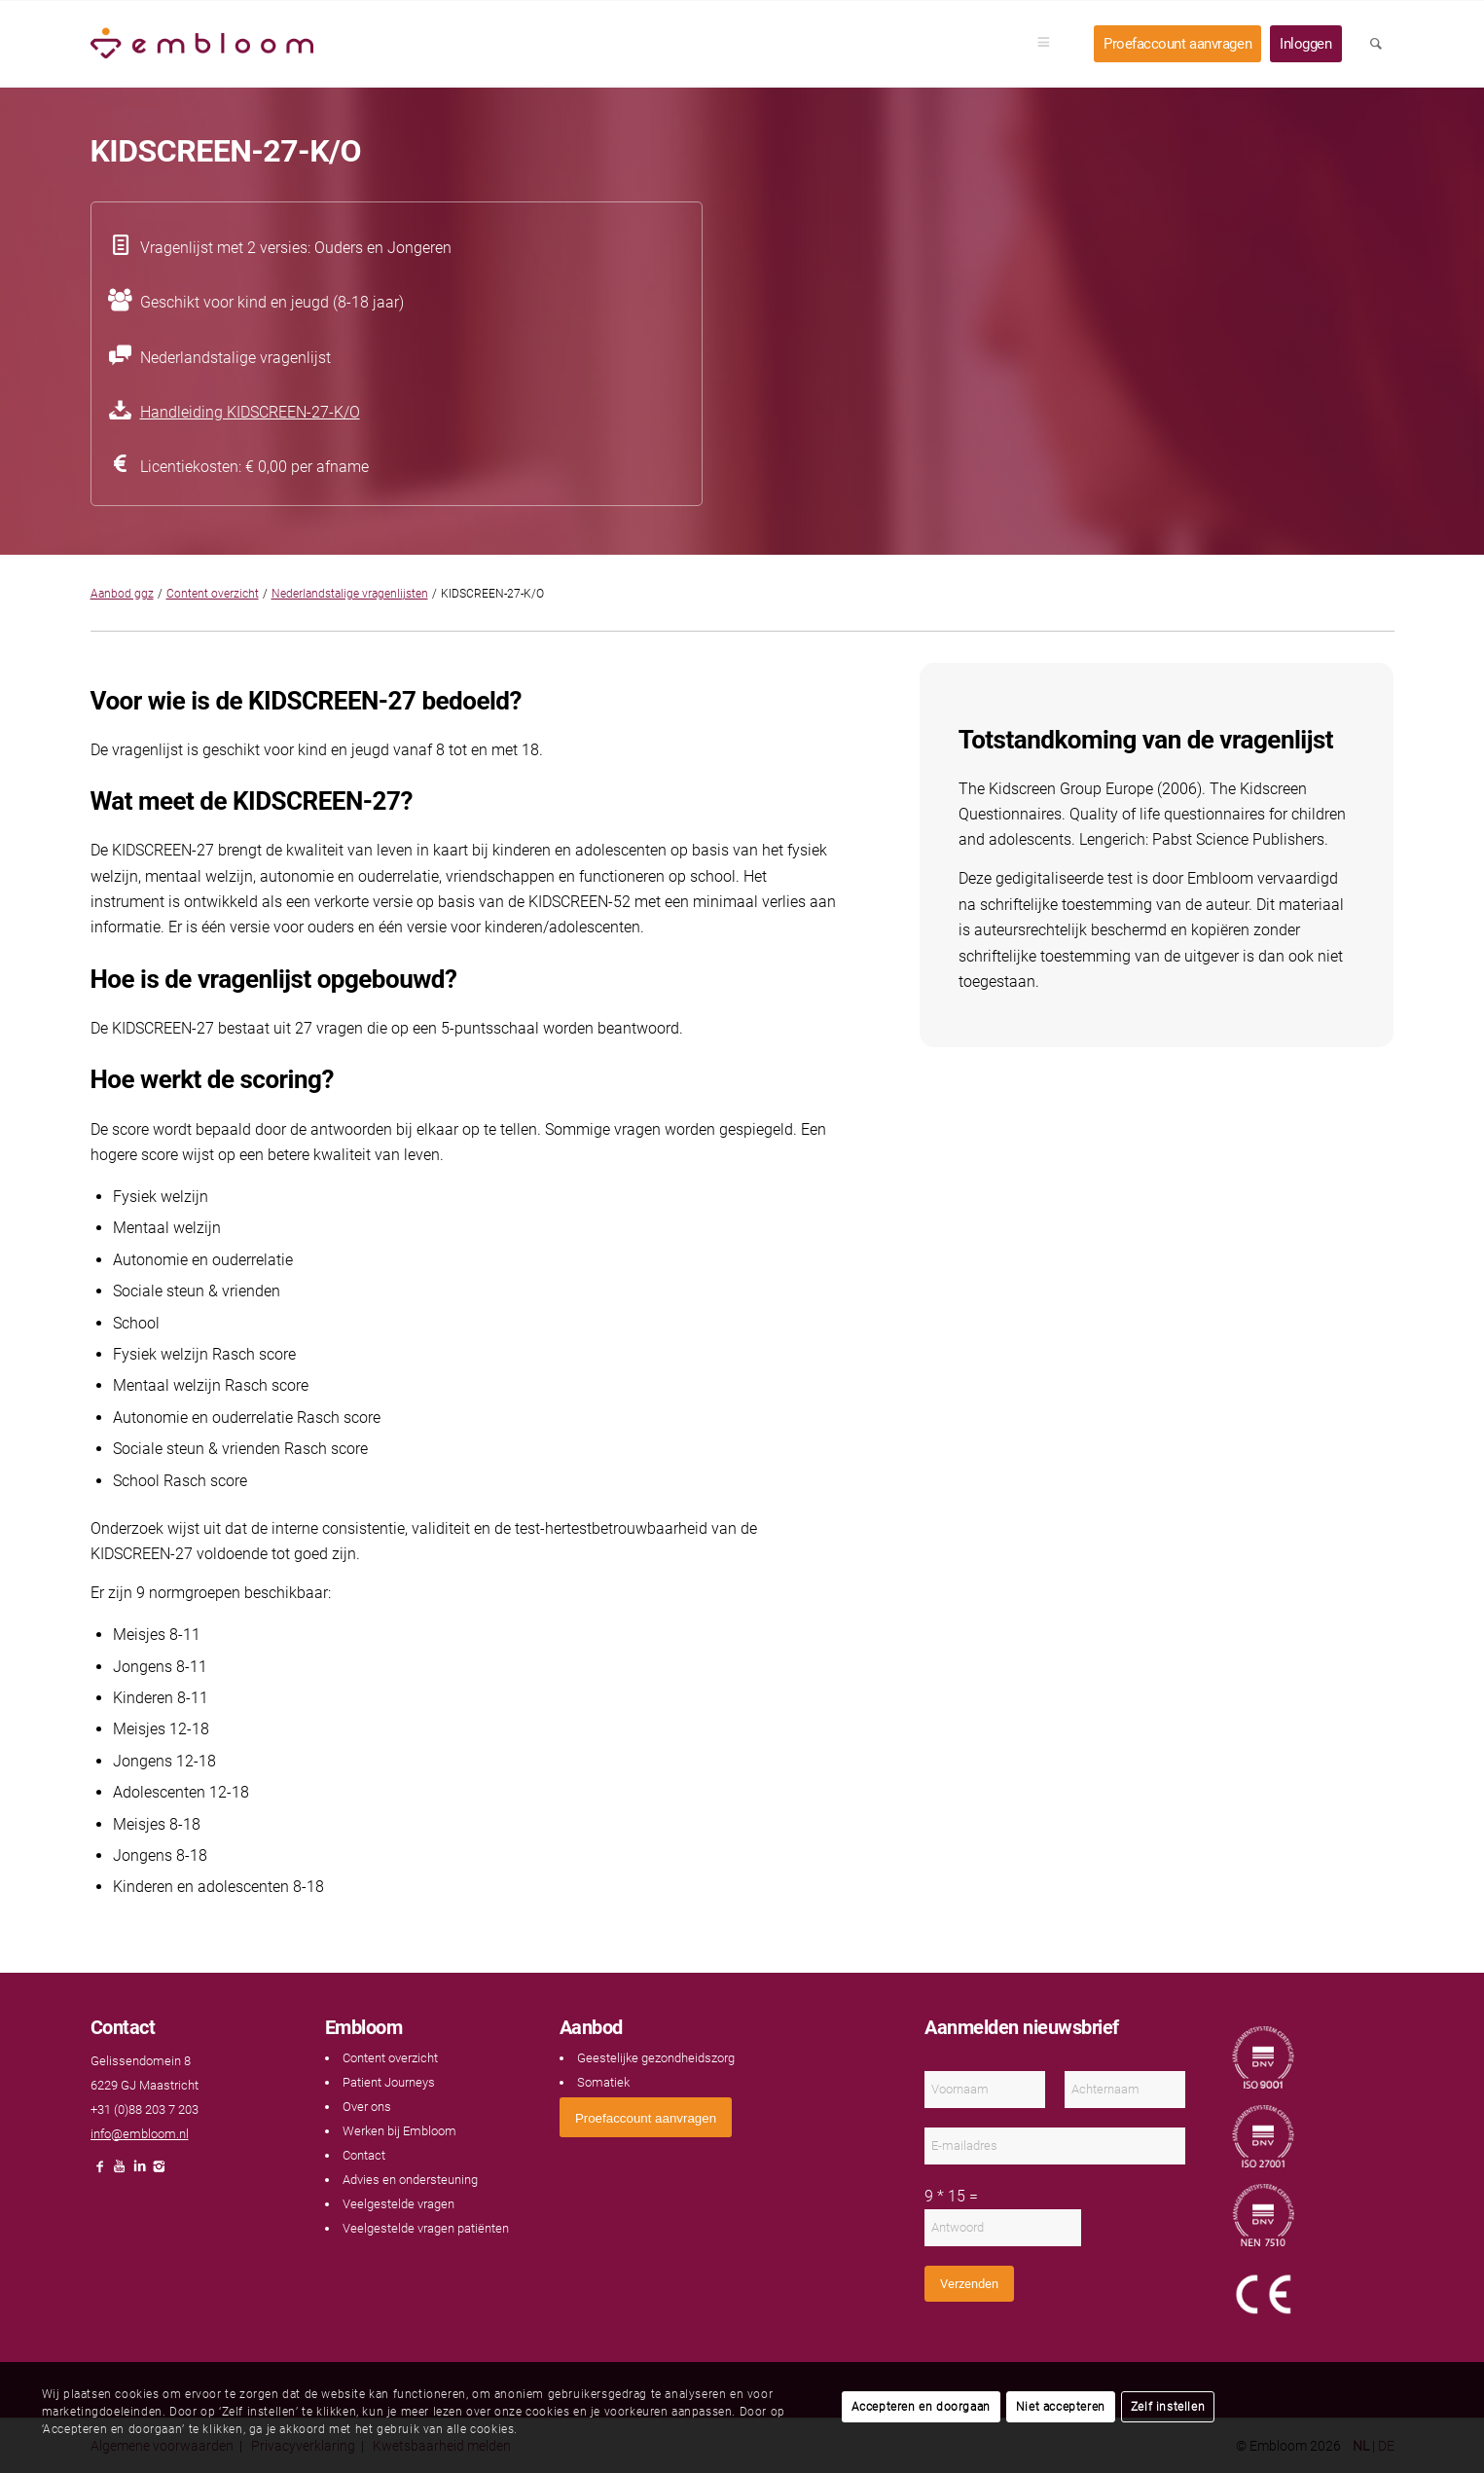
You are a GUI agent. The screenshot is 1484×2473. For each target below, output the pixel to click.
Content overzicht (212, 593)
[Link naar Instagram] (158, 2171)
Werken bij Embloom (399, 2131)
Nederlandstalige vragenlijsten (349, 593)
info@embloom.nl (139, 2134)
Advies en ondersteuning (410, 2179)
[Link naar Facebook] (100, 2171)
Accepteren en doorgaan (921, 2407)
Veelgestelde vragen (398, 2204)
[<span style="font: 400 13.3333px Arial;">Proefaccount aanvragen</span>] (646, 2117)
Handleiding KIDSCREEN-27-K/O (250, 412)
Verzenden (969, 2283)
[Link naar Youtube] (119, 2171)
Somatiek (603, 2082)
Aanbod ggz (122, 593)
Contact (364, 2155)
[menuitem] (1050, 44)
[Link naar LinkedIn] (139, 2171)
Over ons (367, 2106)
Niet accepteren (1060, 2407)
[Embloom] (202, 44)
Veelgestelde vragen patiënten (426, 2228)
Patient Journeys (389, 2082)
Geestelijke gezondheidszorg (656, 2058)
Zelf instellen (1168, 2407)
